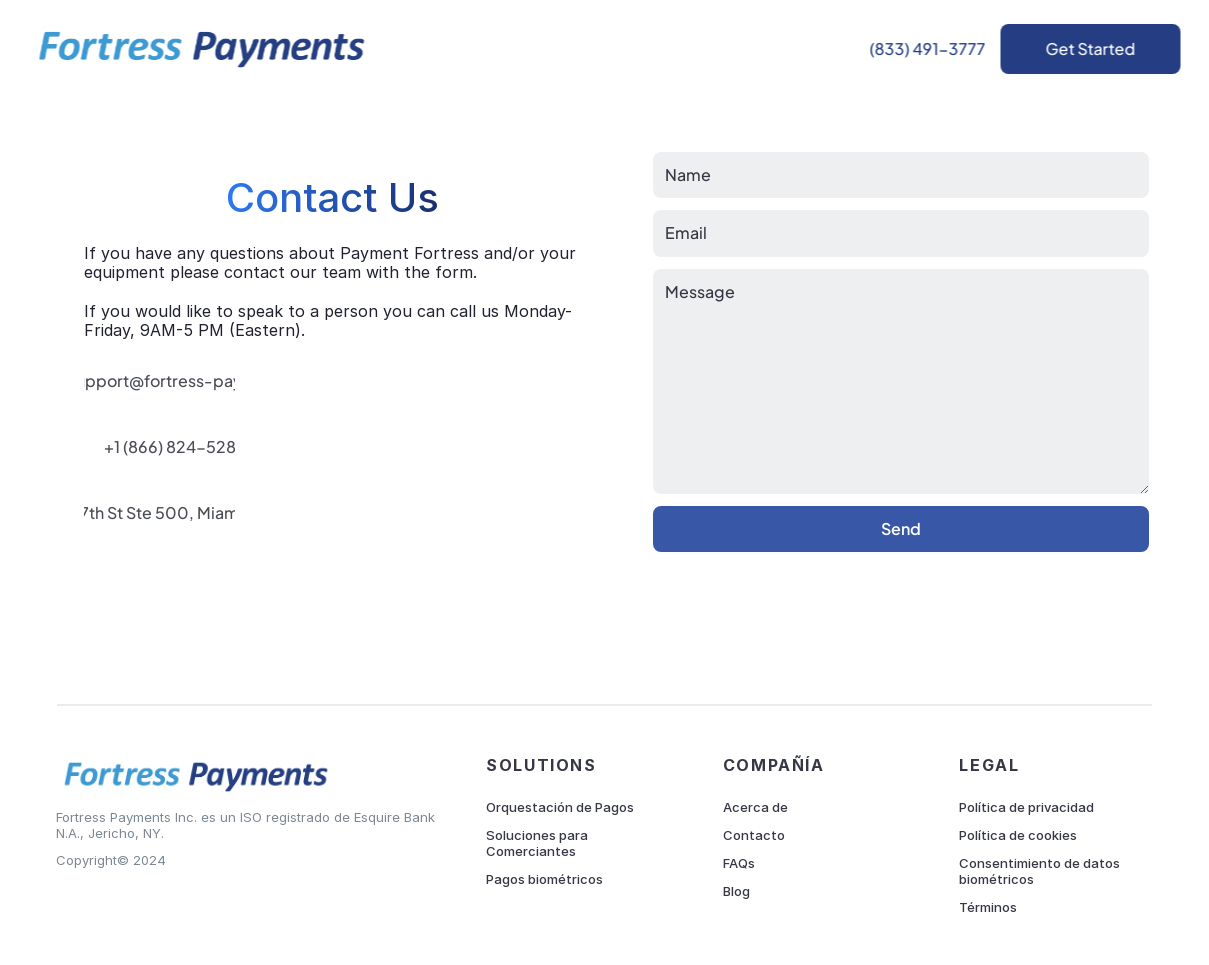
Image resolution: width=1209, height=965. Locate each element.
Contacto (754, 835)
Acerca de (755, 807)
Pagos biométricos (544, 879)
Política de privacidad (1026, 807)
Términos (988, 907)
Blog (736, 891)
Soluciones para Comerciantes (538, 843)
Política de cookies (1018, 835)
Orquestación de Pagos (560, 807)
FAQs (739, 863)
